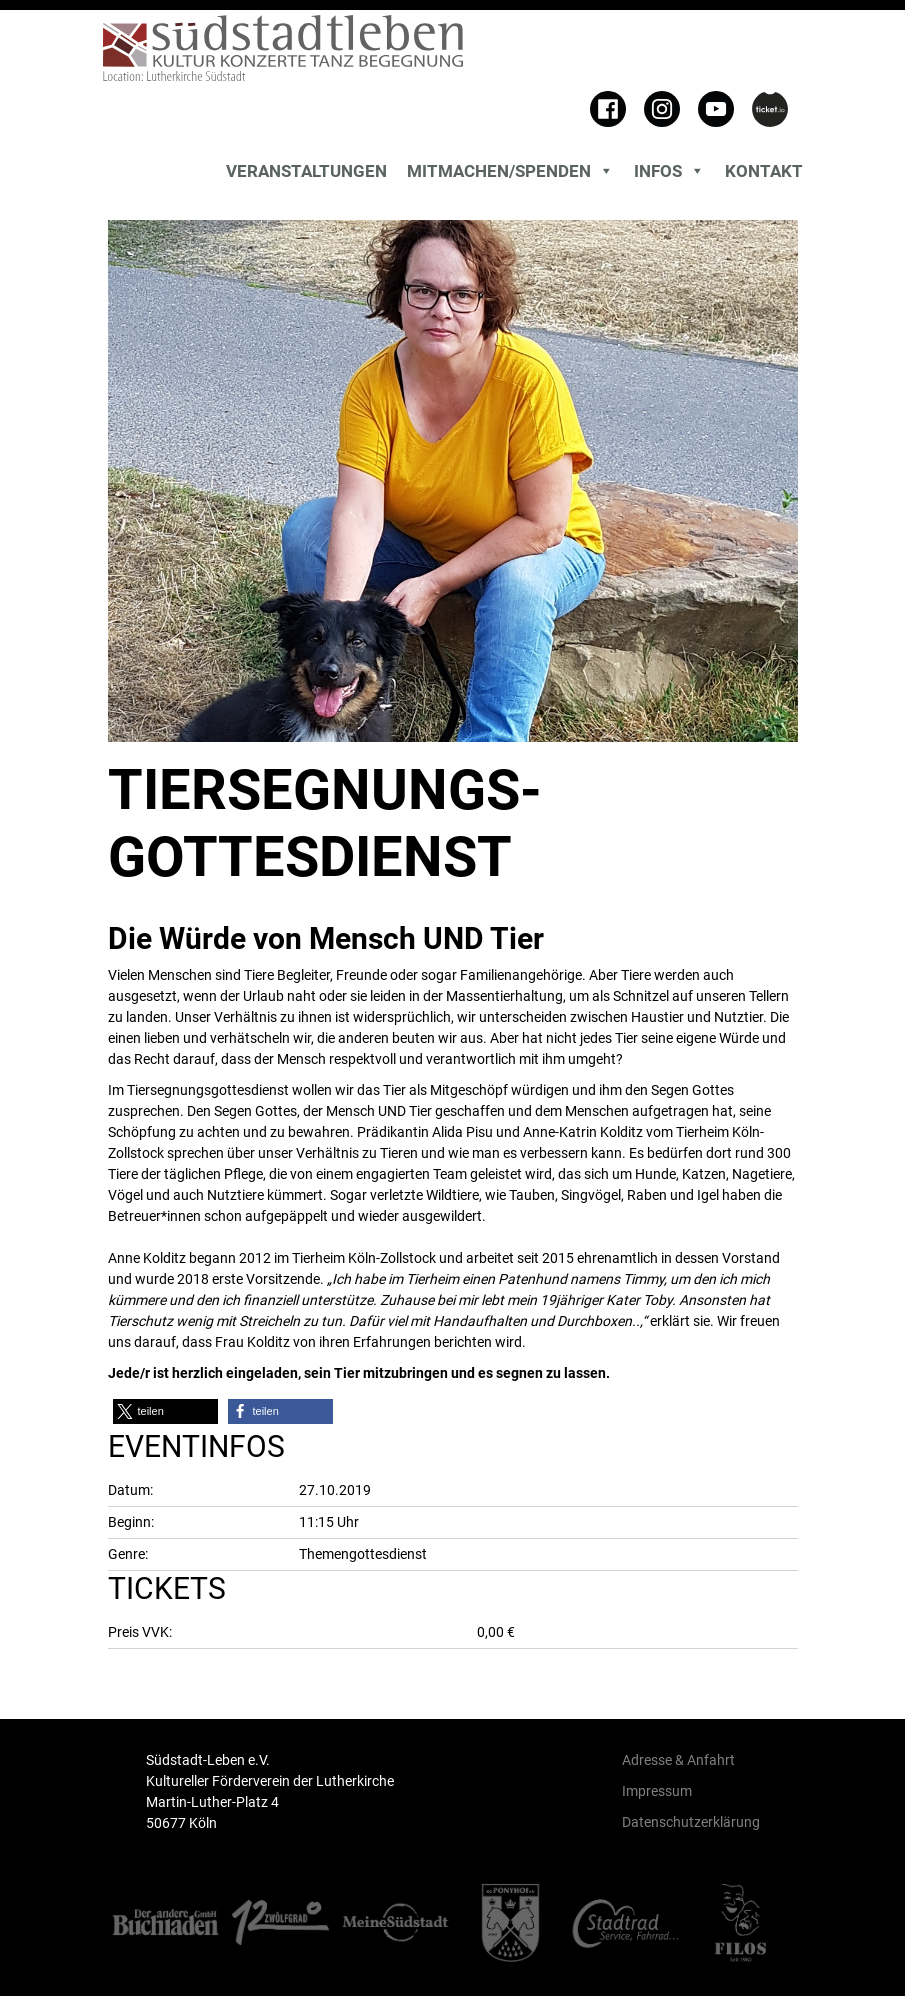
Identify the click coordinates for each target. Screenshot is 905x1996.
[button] (165, 1411)
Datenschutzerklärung (691, 1822)
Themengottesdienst (363, 1554)
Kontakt (764, 171)
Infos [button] (669, 171)
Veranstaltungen (306, 171)
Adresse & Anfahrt (678, 1760)
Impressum (657, 1791)
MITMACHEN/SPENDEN (510, 171)
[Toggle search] (108, 176)
